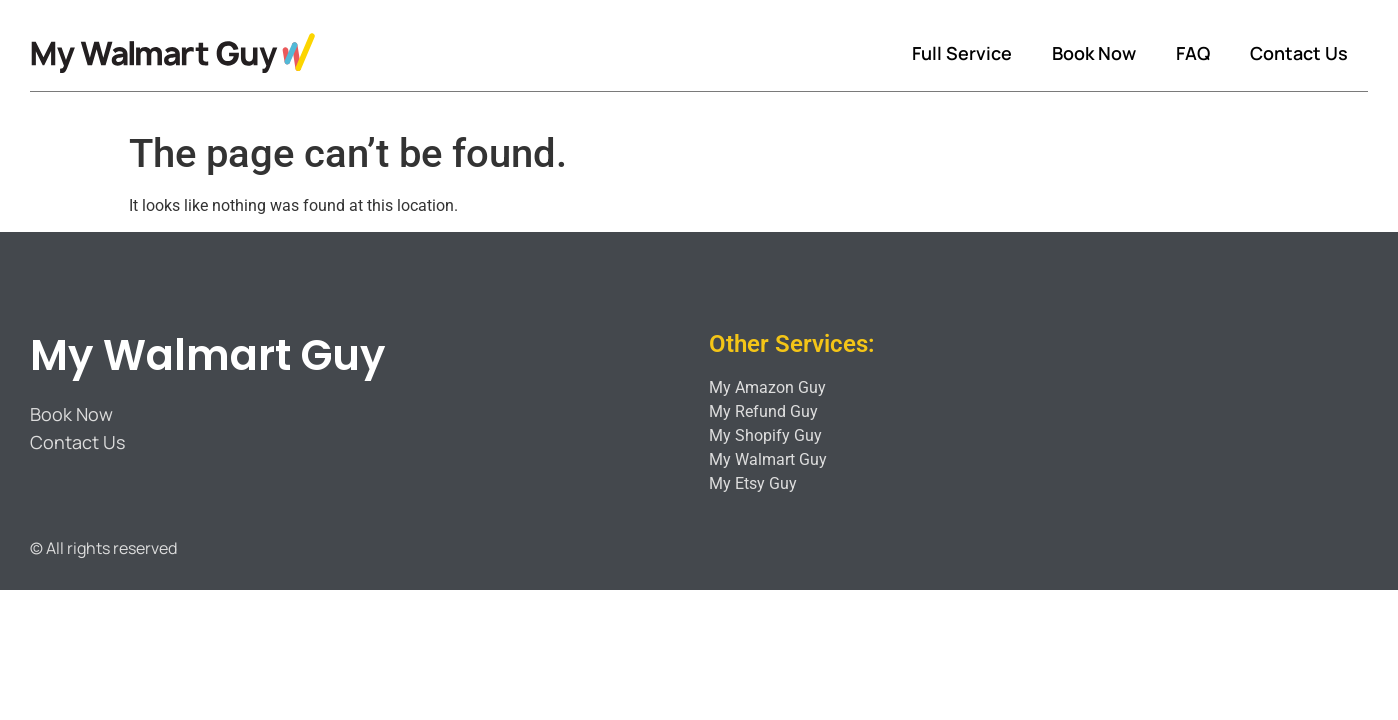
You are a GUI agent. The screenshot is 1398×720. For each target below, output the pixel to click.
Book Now (1094, 53)
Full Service (962, 53)
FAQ (1193, 53)
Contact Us (1299, 53)
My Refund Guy (763, 411)
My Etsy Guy (753, 483)
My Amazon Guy (767, 387)
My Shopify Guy (765, 435)
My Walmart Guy (207, 355)
